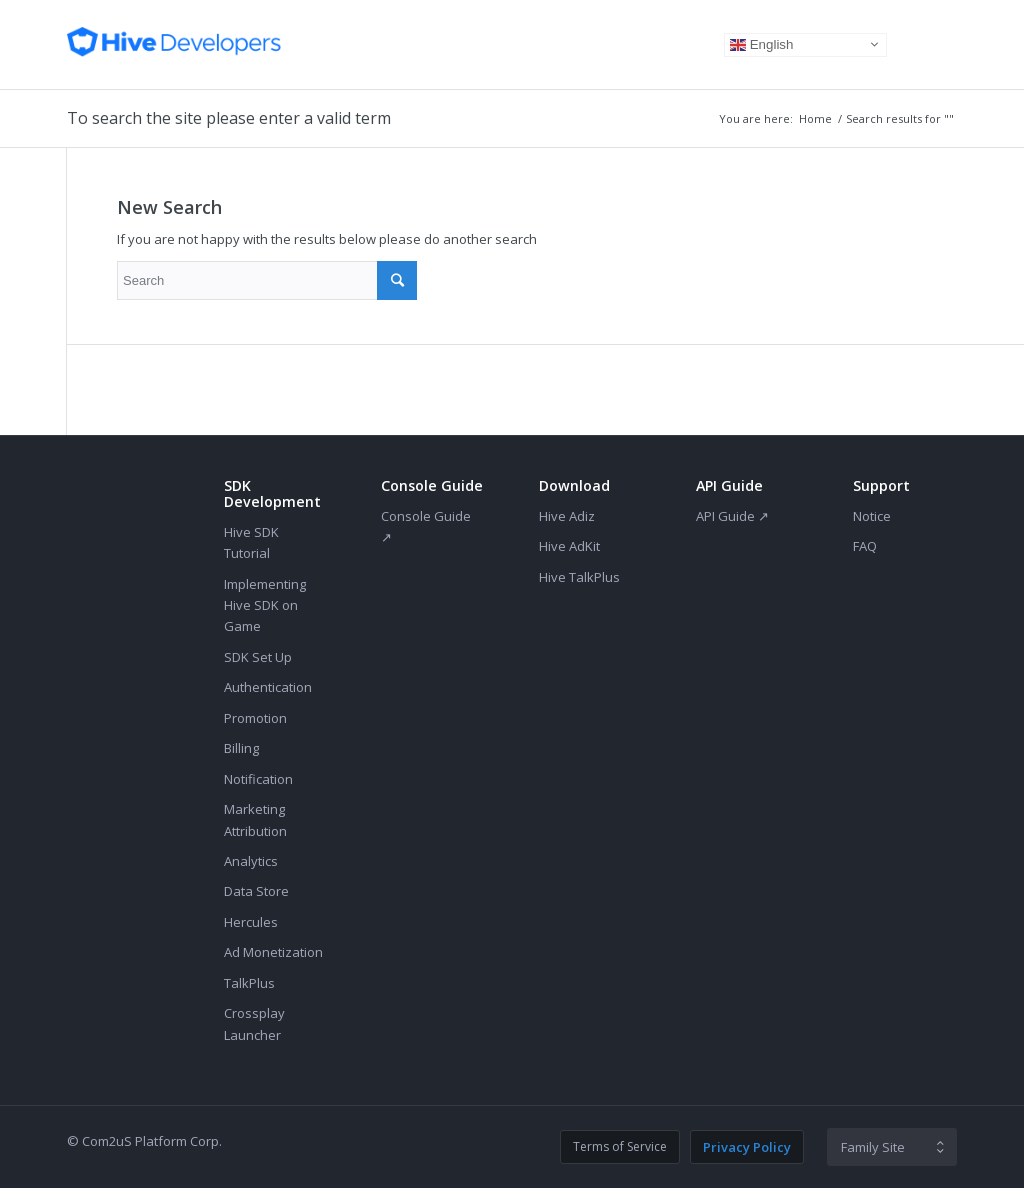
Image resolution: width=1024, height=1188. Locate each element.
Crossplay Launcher (254, 1023)
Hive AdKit (569, 546)
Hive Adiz (567, 516)
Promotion (255, 718)
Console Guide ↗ (426, 526)
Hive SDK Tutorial (251, 542)
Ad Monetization (273, 952)
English (761, 44)
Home (815, 118)
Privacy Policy (747, 1147)
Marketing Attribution (255, 819)
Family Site (873, 1147)
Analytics (251, 861)
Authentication (268, 687)
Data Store (256, 891)
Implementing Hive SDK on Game (265, 605)
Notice (872, 516)
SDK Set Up (258, 657)
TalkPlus (249, 983)
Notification (258, 779)
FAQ (865, 546)
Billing (241, 748)
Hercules (251, 922)
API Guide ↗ (732, 516)
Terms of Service (620, 1146)
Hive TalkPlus (579, 577)
